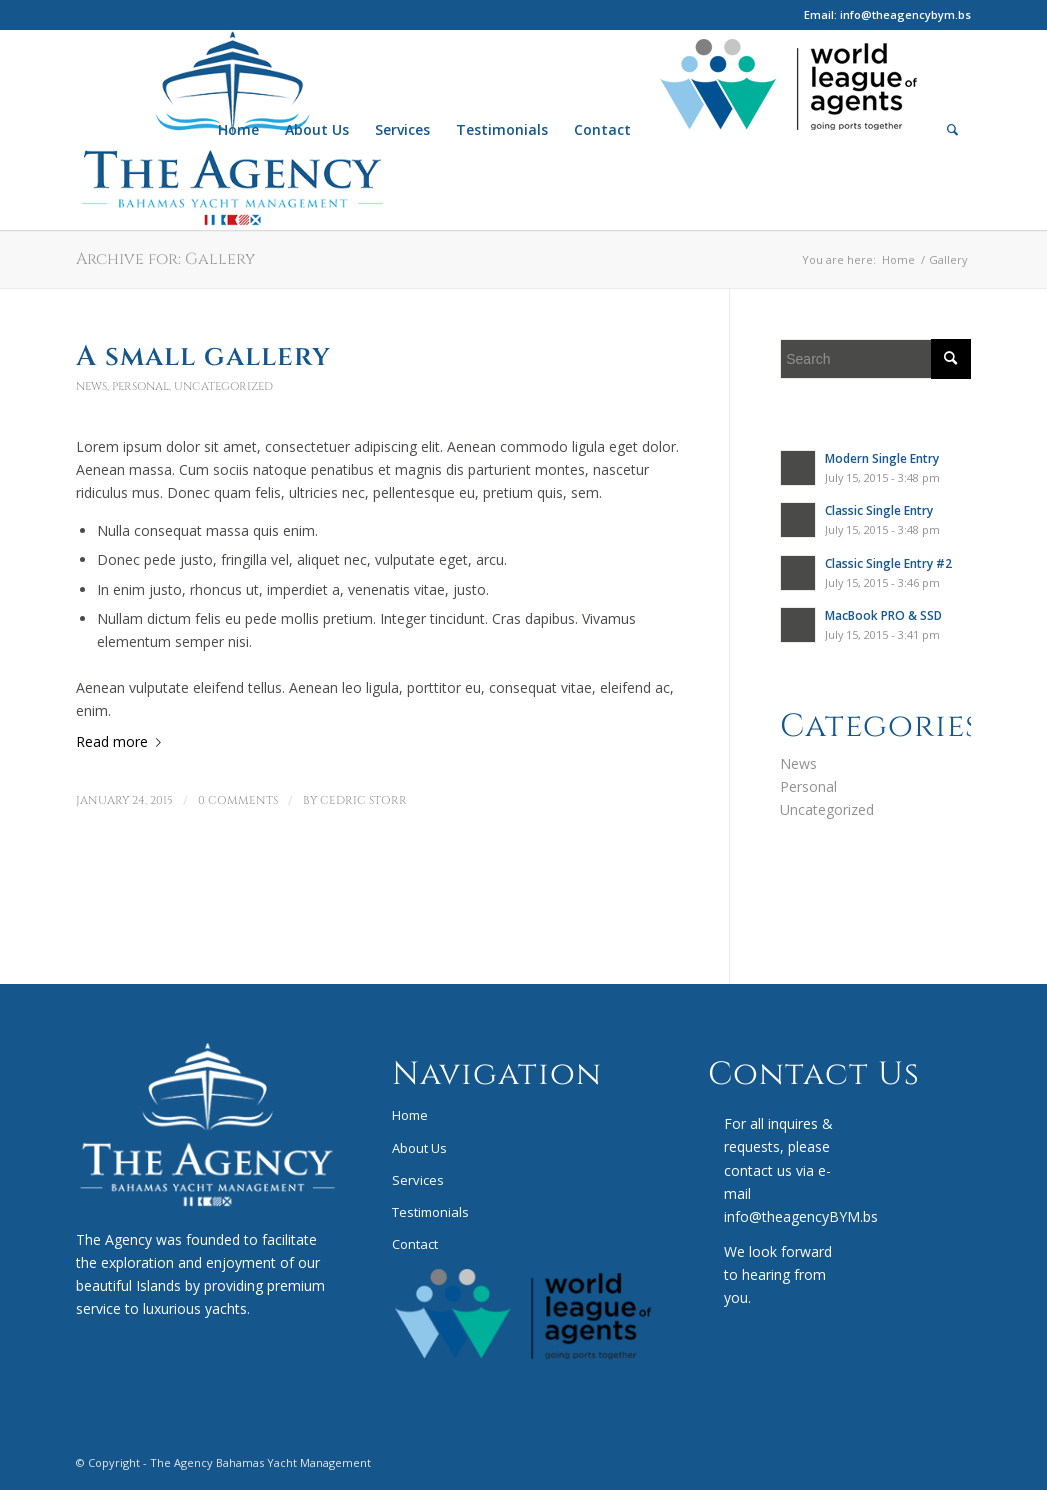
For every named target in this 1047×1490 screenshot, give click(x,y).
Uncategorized (223, 386)
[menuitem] (238, 130)
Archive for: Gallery (165, 259)
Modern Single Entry (882, 458)
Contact (415, 1244)
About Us (419, 1148)
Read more (122, 741)
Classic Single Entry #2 (888, 563)
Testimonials (430, 1212)
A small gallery (203, 356)
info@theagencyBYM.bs (801, 1216)
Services (418, 1180)
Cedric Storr (363, 800)
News (91, 386)
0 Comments (238, 800)
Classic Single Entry (879, 510)
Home (410, 1115)
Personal (140, 386)
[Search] (952, 130)
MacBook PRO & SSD (883, 615)
